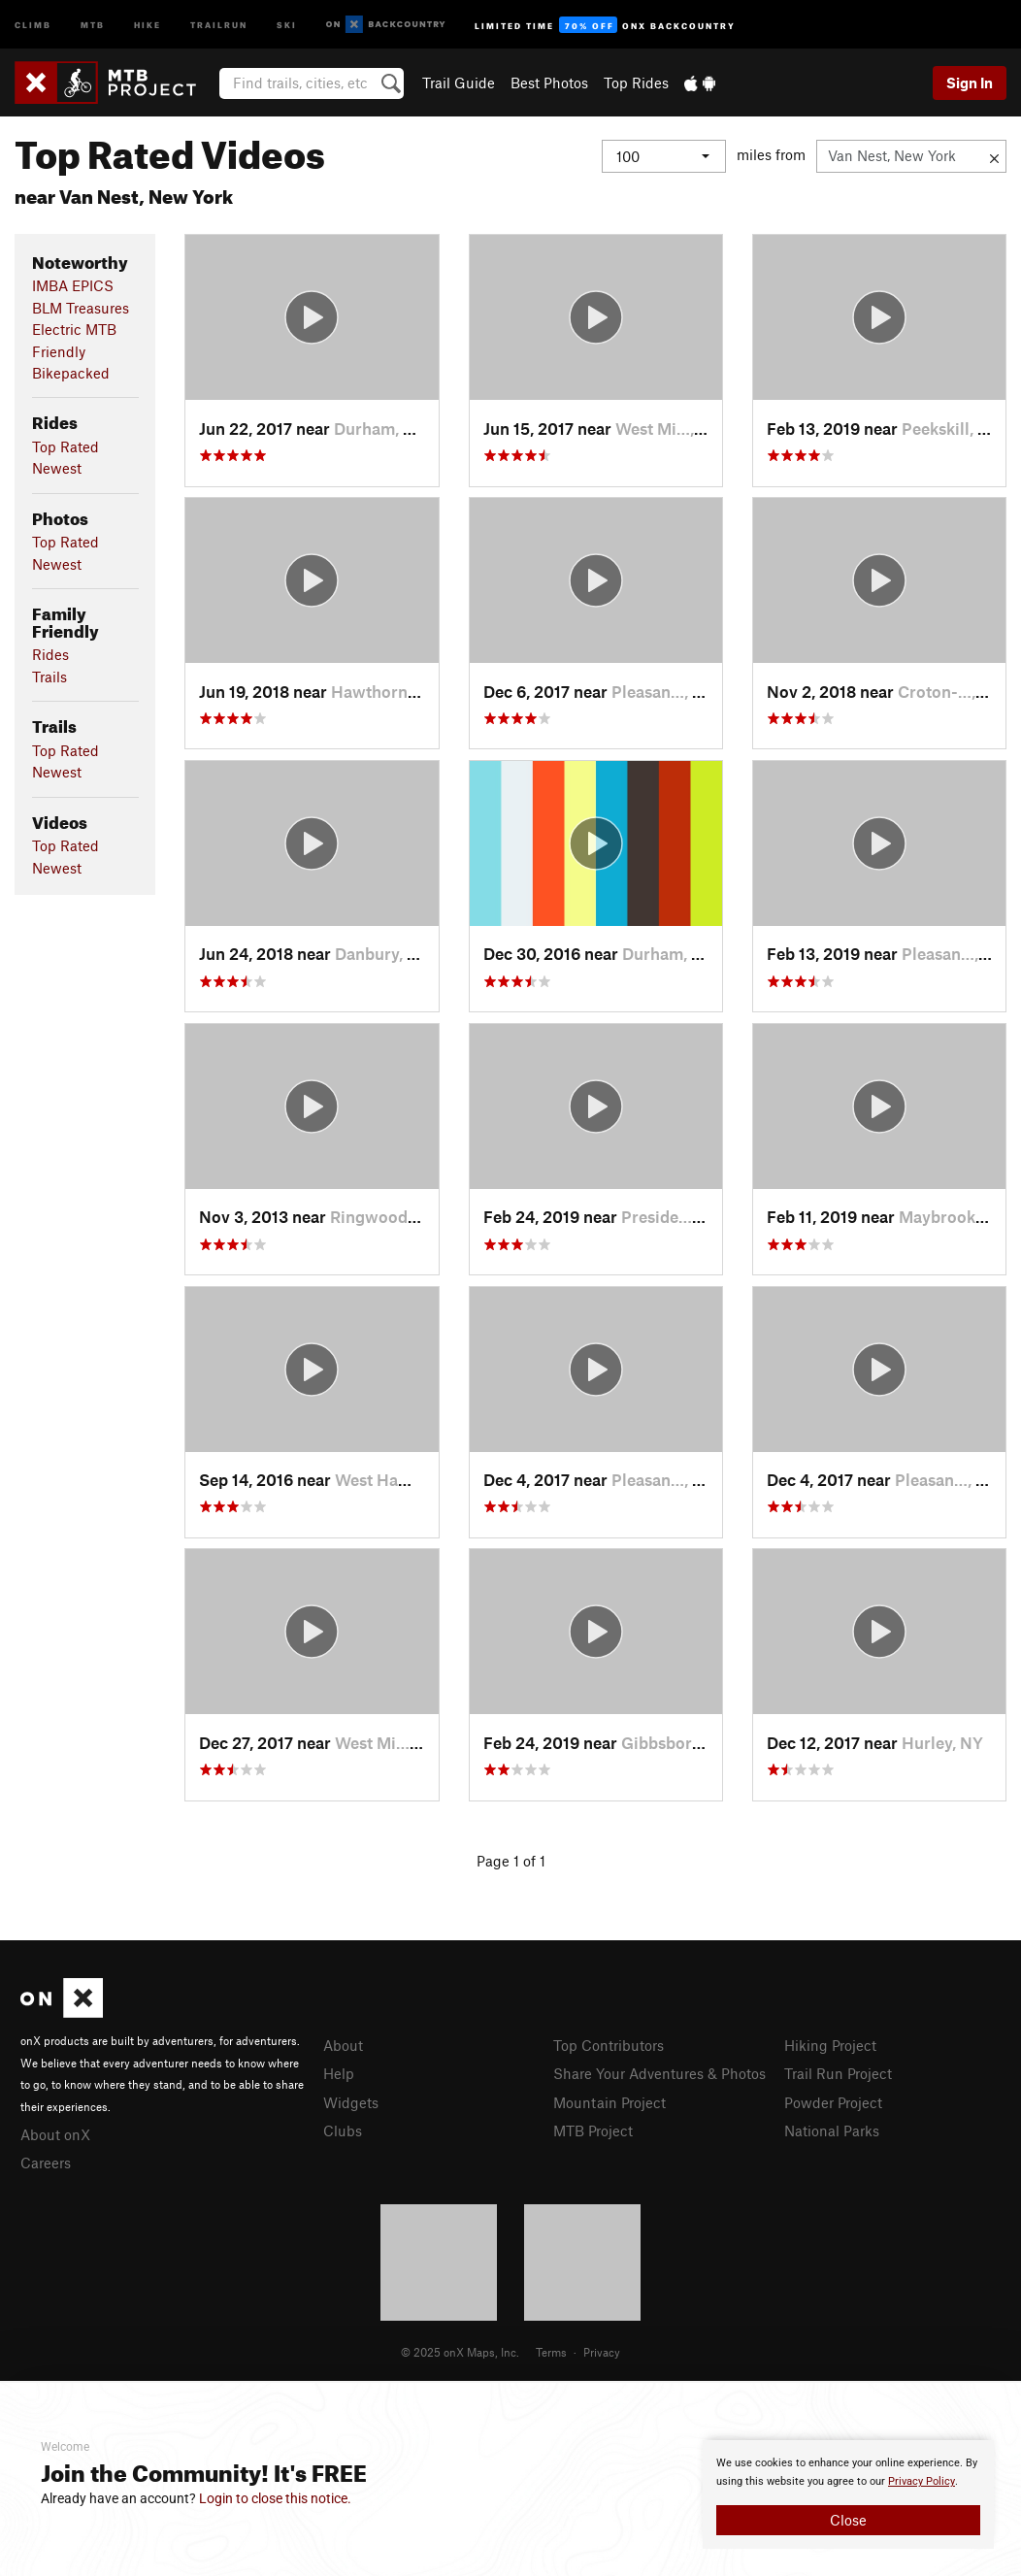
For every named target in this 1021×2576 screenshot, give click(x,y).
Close (848, 2519)
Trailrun (218, 23)
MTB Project (593, 2130)
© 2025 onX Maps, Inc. (460, 2352)
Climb (33, 23)
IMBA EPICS (73, 285)
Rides (50, 654)
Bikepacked (71, 372)
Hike (147, 23)
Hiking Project (830, 2045)
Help (338, 2073)
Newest (57, 468)
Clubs (342, 2130)
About (343, 2045)
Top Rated (65, 446)
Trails (49, 676)
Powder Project (833, 2102)
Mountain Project (609, 2102)
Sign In (969, 82)
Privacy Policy (921, 2481)
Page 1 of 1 (511, 1860)
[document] (848, 2494)
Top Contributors (608, 2045)
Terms (551, 2352)
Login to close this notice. (275, 2498)
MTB (93, 23)
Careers (45, 2162)
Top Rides (636, 82)
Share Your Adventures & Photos (659, 2073)
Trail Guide (458, 82)
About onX (55, 2134)
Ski (287, 23)
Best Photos (549, 82)
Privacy (601, 2352)
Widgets (351, 2102)
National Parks (831, 2130)
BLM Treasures (80, 307)
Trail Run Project (838, 2073)
